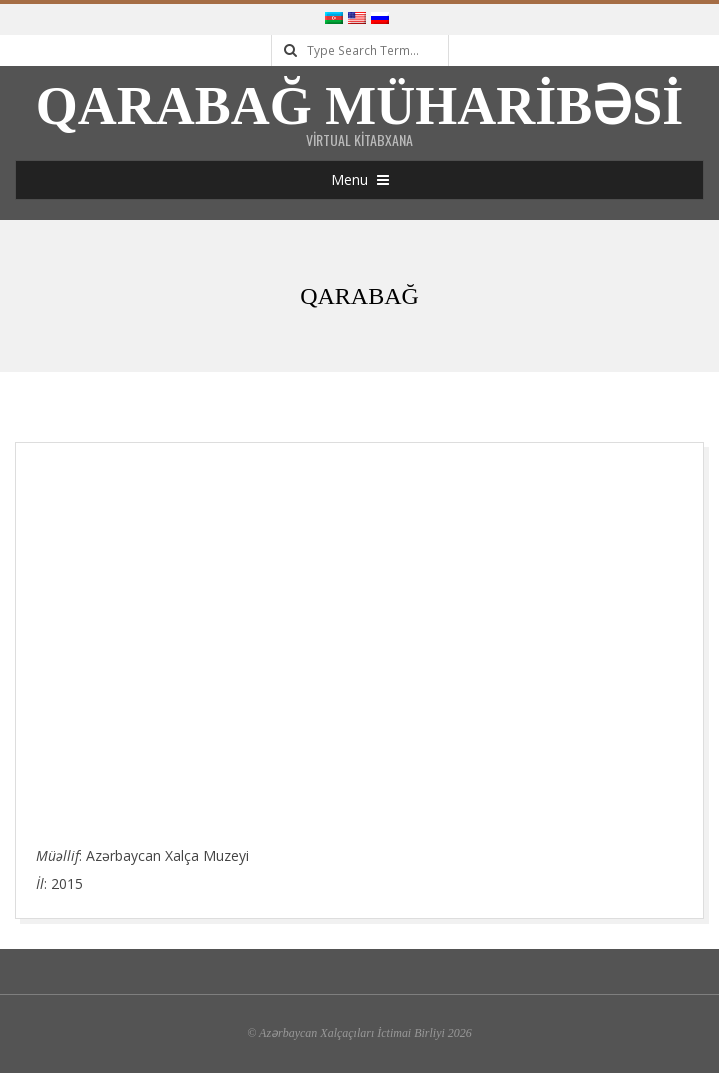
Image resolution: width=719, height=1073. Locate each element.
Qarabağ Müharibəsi (360, 106)
